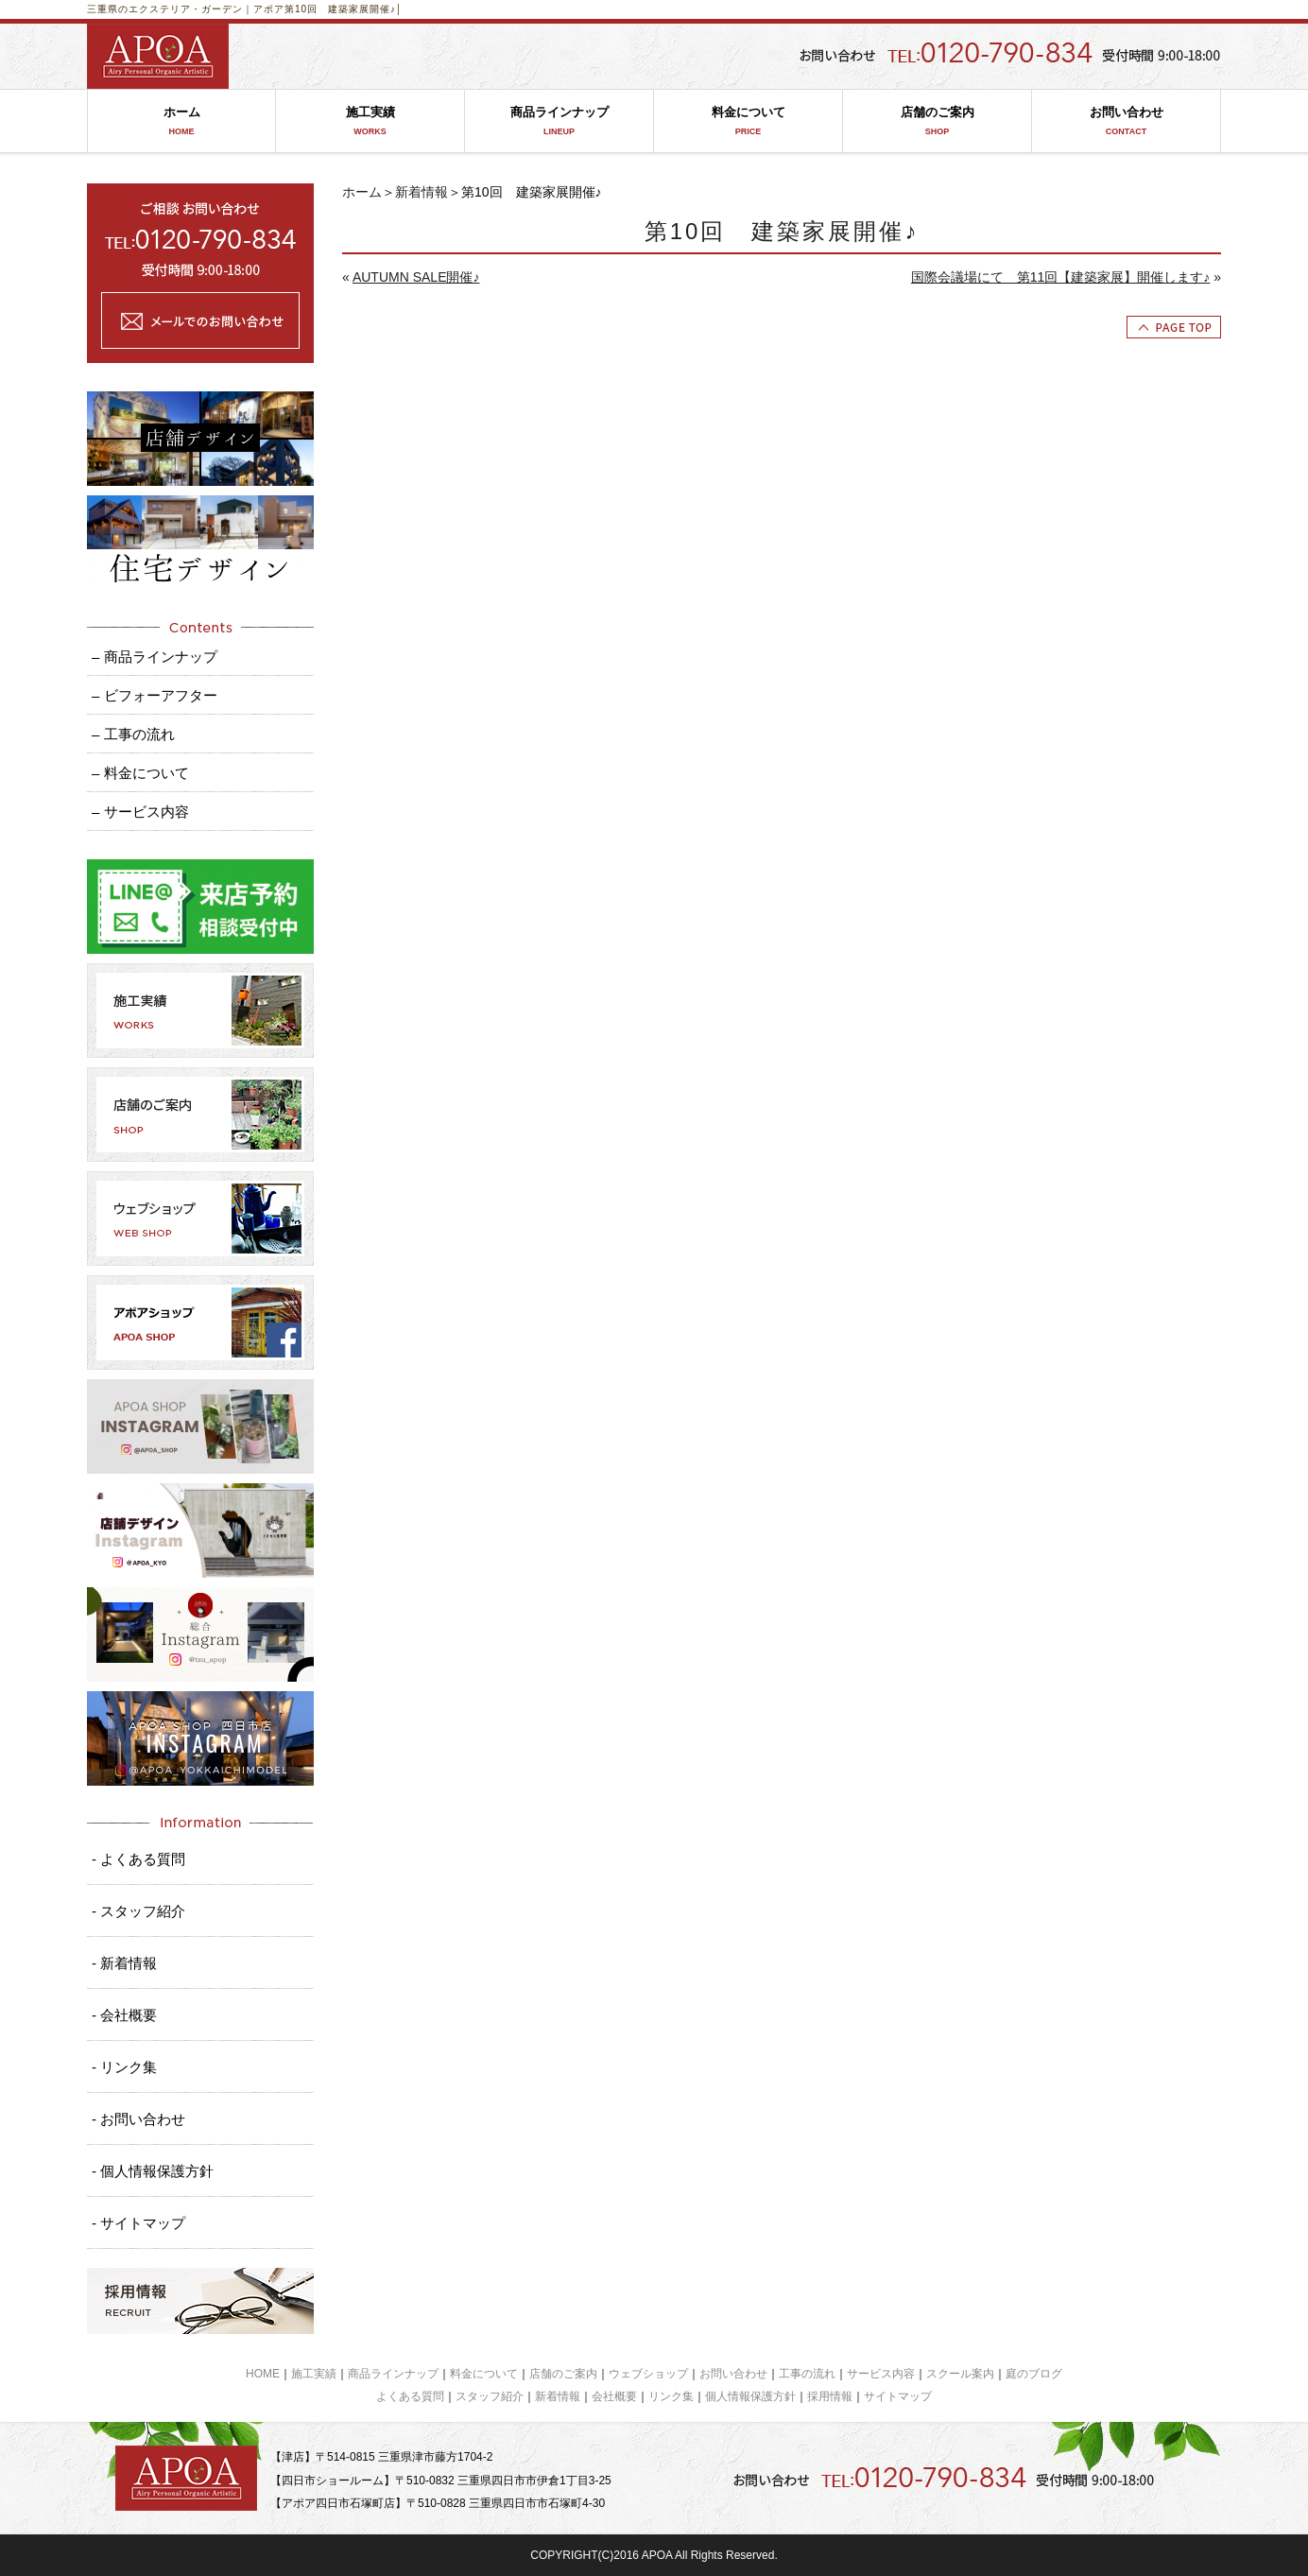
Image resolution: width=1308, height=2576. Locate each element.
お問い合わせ (1126, 121)
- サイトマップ (138, 2223)
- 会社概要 (124, 2015)
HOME (263, 2373)
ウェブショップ (648, 2373)
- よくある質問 (138, 1859)
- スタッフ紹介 (138, 1911)
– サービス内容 (140, 812)
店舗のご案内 (937, 121)
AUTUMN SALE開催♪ (416, 277)
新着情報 (421, 191)
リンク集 (671, 2396)
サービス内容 (881, 2373)
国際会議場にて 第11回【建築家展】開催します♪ (1061, 277)
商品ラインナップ (559, 121)
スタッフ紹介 (490, 2396)
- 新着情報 (124, 1963)
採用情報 (829, 2396)
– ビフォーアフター (154, 695)
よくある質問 (410, 2396)
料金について (748, 121)
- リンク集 (124, 2067)
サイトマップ (898, 2396)
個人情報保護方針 (750, 2396)
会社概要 (614, 2396)
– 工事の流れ (133, 734)
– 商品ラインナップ (154, 656)
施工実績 (370, 121)
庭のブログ (1034, 2373)
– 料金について (140, 773)
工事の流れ (807, 2373)
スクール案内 (960, 2373)
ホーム (181, 121)
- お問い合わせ (138, 2119)
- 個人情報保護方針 (153, 2171)
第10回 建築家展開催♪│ (343, 9)
